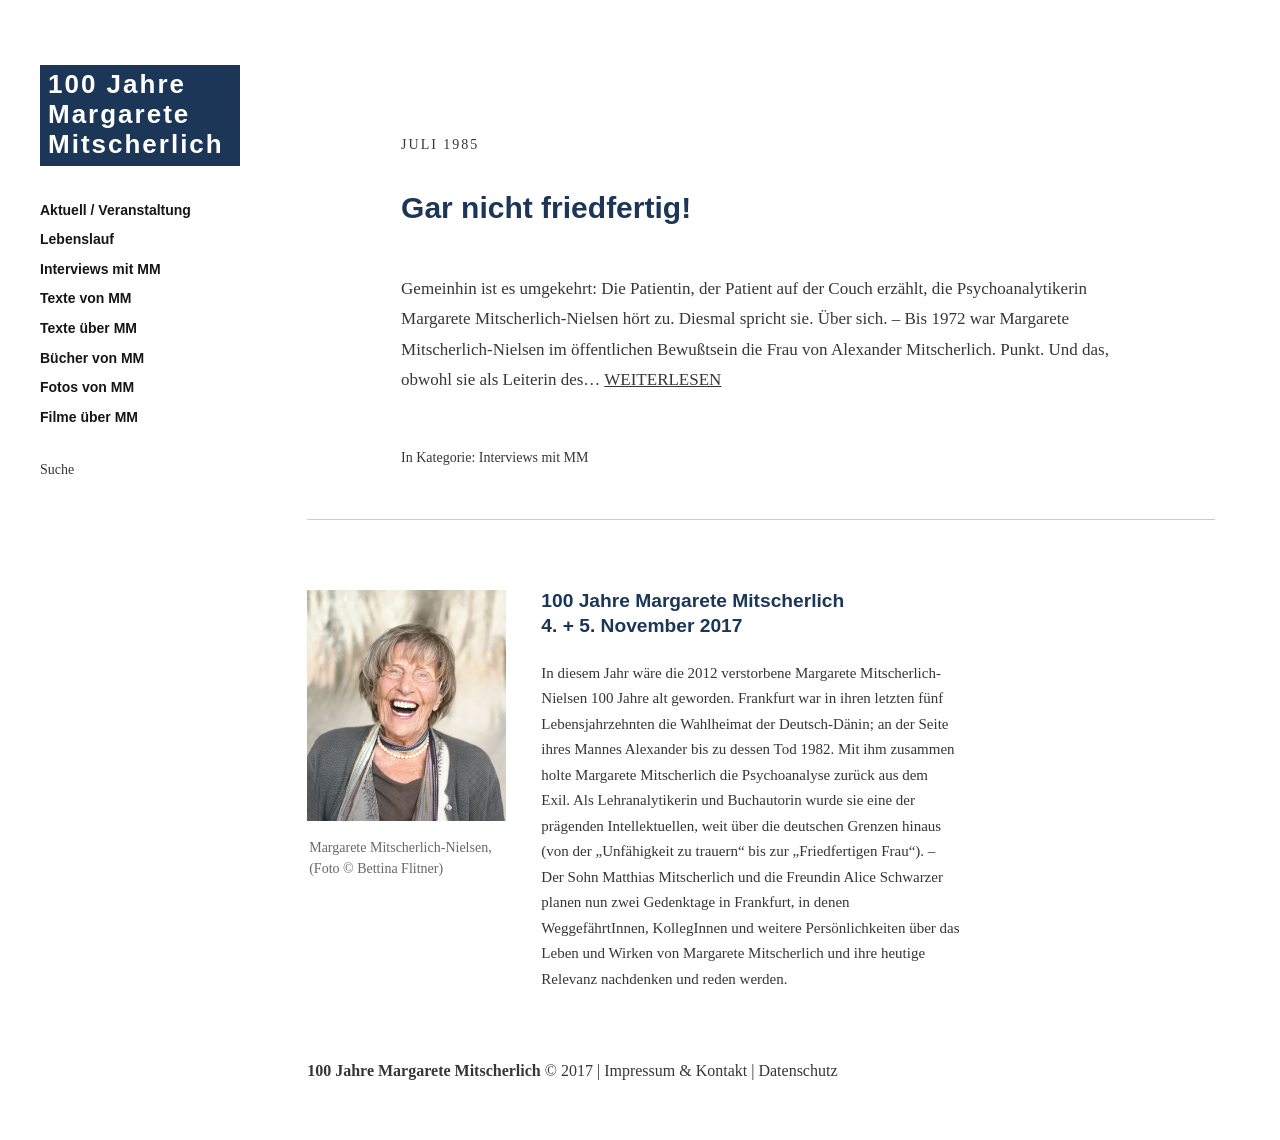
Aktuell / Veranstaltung (115, 210)
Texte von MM (86, 298)
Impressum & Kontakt (675, 1070)
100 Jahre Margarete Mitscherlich (136, 114)
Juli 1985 (440, 144)
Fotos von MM (87, 387)
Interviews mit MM (100, 269)
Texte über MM (88, 328)
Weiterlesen (662, 379)
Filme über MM (89, 417)
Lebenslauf (77, 239)
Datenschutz (797, 1070)
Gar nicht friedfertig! (546, 207)
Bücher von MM (92, 358)
